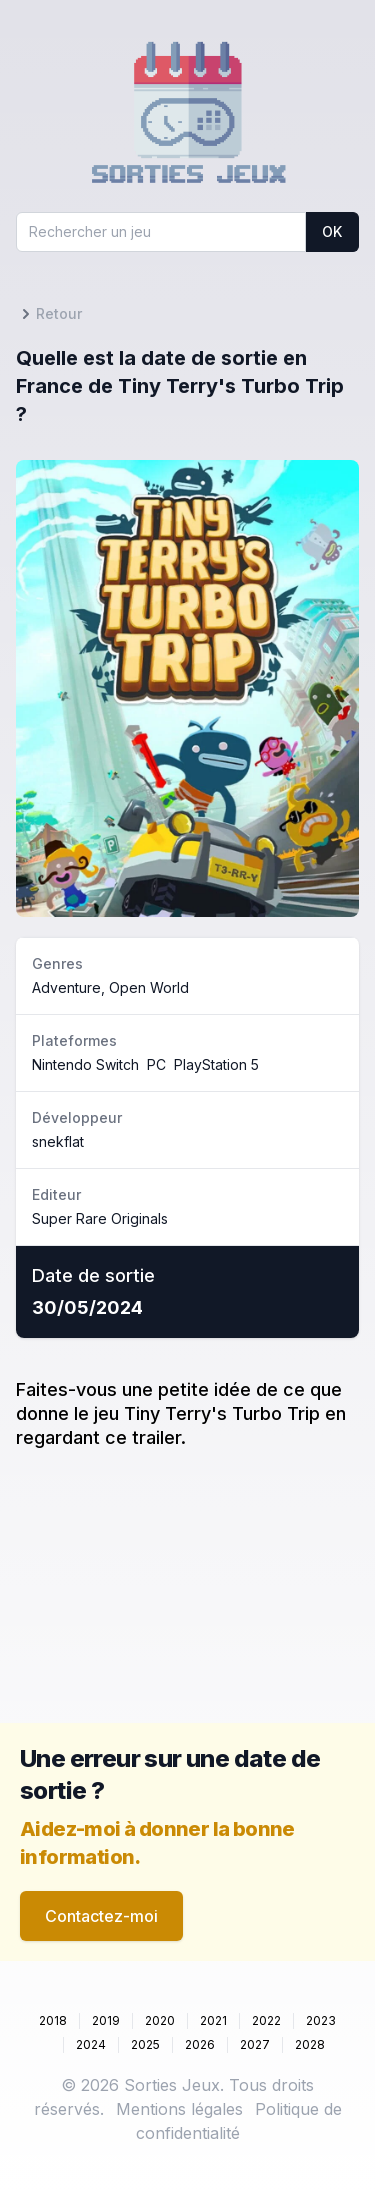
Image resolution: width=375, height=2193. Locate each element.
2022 (266, 2020)
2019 (106, 2020)
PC (156, 1064)
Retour (49, 314)
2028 (310, 2044)
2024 (91, 2044)
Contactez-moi (101, 1916)
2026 (200, 2044)
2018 (53, 2020)
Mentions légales (179, 2109)
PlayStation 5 (216, 1064)
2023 (321, 2020)
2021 (213, 2020)
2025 (145, 2044)
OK (332, 231)
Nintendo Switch (85, 1064)
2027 (255, 2044)
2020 (160, 2020)
